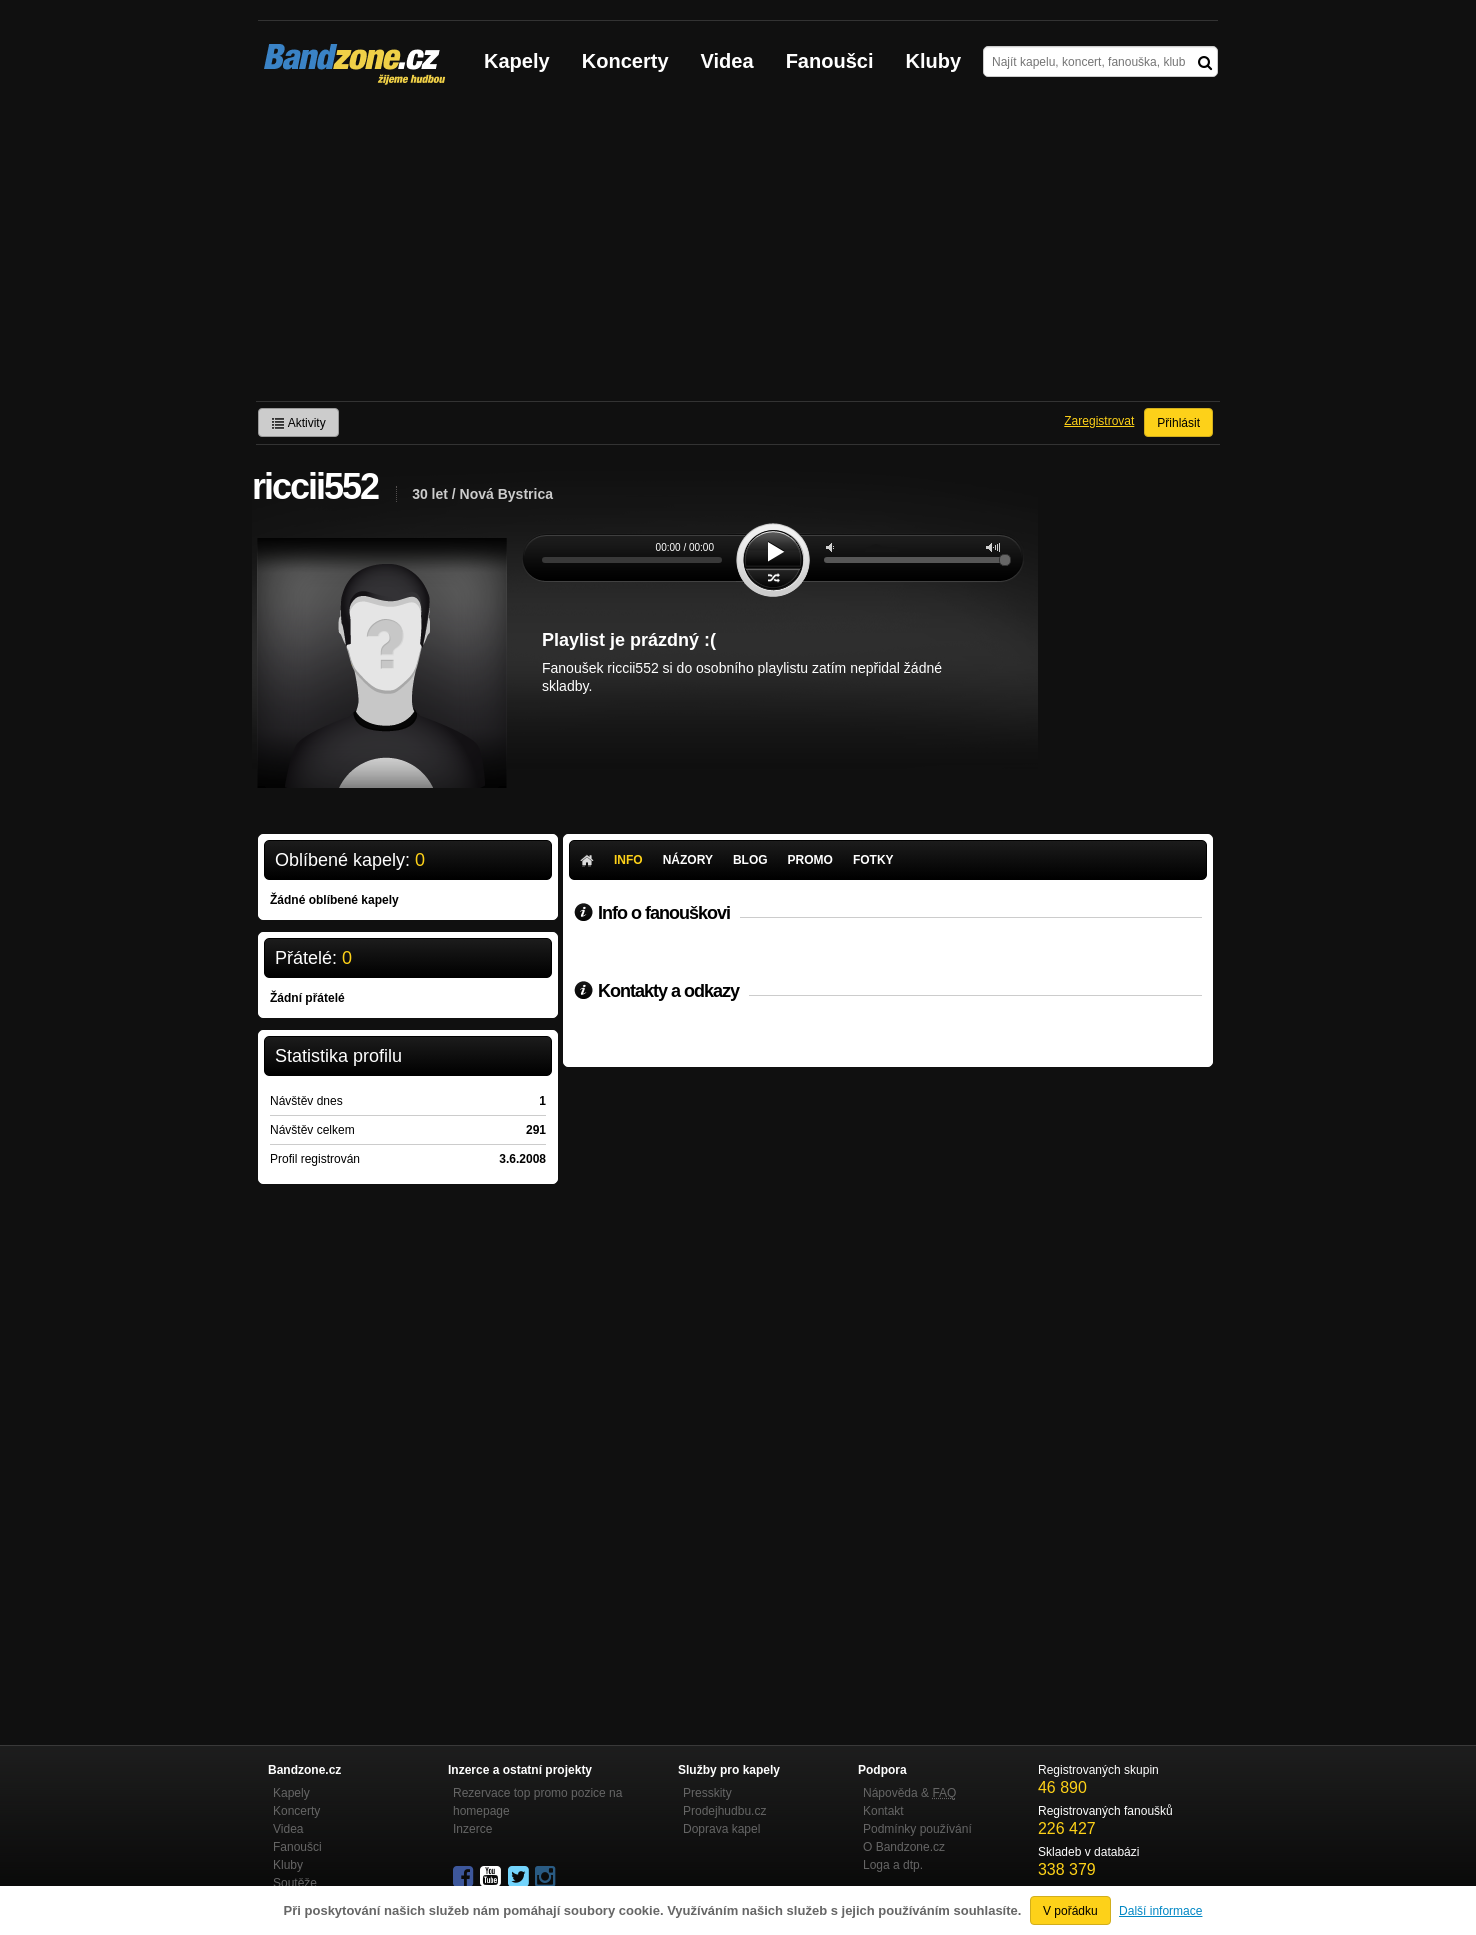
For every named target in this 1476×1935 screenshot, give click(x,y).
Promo (810, 860)
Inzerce (472, 1829)
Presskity (707, 1793)
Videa (727, 61)
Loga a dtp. (893, 1865)
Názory (688, 860)
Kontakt (883, 1811)
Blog (750, 860)
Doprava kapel (721, 1829)
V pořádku (1070, 1911)
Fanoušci (830, 61)
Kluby (934, 61)
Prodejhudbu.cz (724, 1811)
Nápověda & (909, 1793)
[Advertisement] (738, 251)
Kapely (517, 61)
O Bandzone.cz (904, 1847)
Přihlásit (1178, 423)
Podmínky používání (917, 1829)
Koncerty (625, 61)
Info (628, 860)
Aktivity (298, 423)
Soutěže (295, 1883)
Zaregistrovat (1099, 421)
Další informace (1160, 1911)
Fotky (873, 860)
